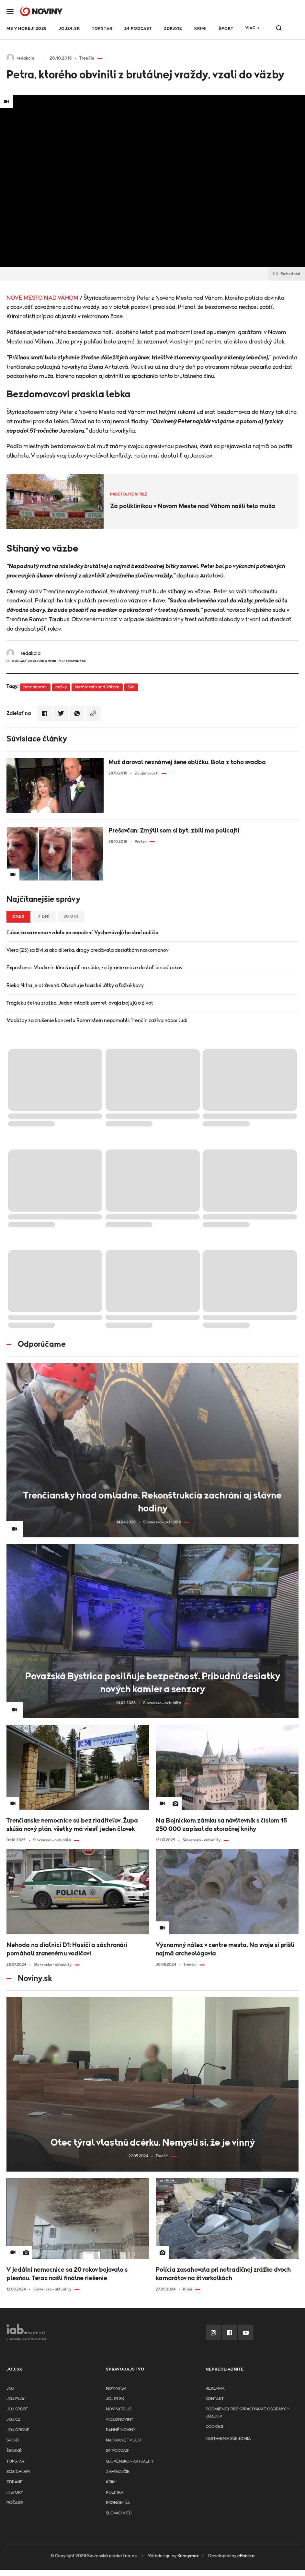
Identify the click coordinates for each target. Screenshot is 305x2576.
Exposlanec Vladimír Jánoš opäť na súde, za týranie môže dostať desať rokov (94, 967)
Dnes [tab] (18, 917)
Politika (114, 2492)
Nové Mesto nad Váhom (97, 687)
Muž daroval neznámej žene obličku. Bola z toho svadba (187, 762)
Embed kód (286, 274)
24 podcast (138, 29)
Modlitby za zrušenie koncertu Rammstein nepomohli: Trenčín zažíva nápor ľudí (96, 1020)
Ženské (14, 2451)
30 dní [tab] (70, 917)
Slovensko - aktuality (129, 2461)
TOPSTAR (102, 29)
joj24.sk (115, 2399)
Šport (226, 29)
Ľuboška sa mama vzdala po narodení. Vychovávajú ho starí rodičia (82, 932)
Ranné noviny (120, 2430)
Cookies (214, 2427)
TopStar (15, 2461)
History (14, 2492)
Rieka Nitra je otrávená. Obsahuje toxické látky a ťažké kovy (75, 985)
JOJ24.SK (69, 29)
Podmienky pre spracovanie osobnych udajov (247, 2413)
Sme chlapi (18, 2472)
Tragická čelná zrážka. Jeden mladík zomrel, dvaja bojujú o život (79, 1003)
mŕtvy (61, 687)
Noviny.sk (116, 2388)
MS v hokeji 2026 (26, 29)
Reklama (215, 2388)
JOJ (10, 2388)
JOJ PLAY (15, 2399)
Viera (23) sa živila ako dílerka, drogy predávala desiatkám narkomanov (87, 950)
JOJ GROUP (17, 2430)
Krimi (200, 29)
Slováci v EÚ (118, 2513)
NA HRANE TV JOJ (123, 2440)
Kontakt (215, 2399)
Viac (250, 28)
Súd (131, 687)
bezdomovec (35, 687)
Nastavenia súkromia (228, 2439)
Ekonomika (118, 2503)
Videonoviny (119, 2420)
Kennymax (187, 2556)
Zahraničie (118, 2472)
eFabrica (245, 2556)
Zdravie (173, 29)
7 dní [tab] (44, 917)
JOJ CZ (13, 2420)
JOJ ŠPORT (17, 2409)
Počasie (14, 2503)
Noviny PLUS (118, 2409)
